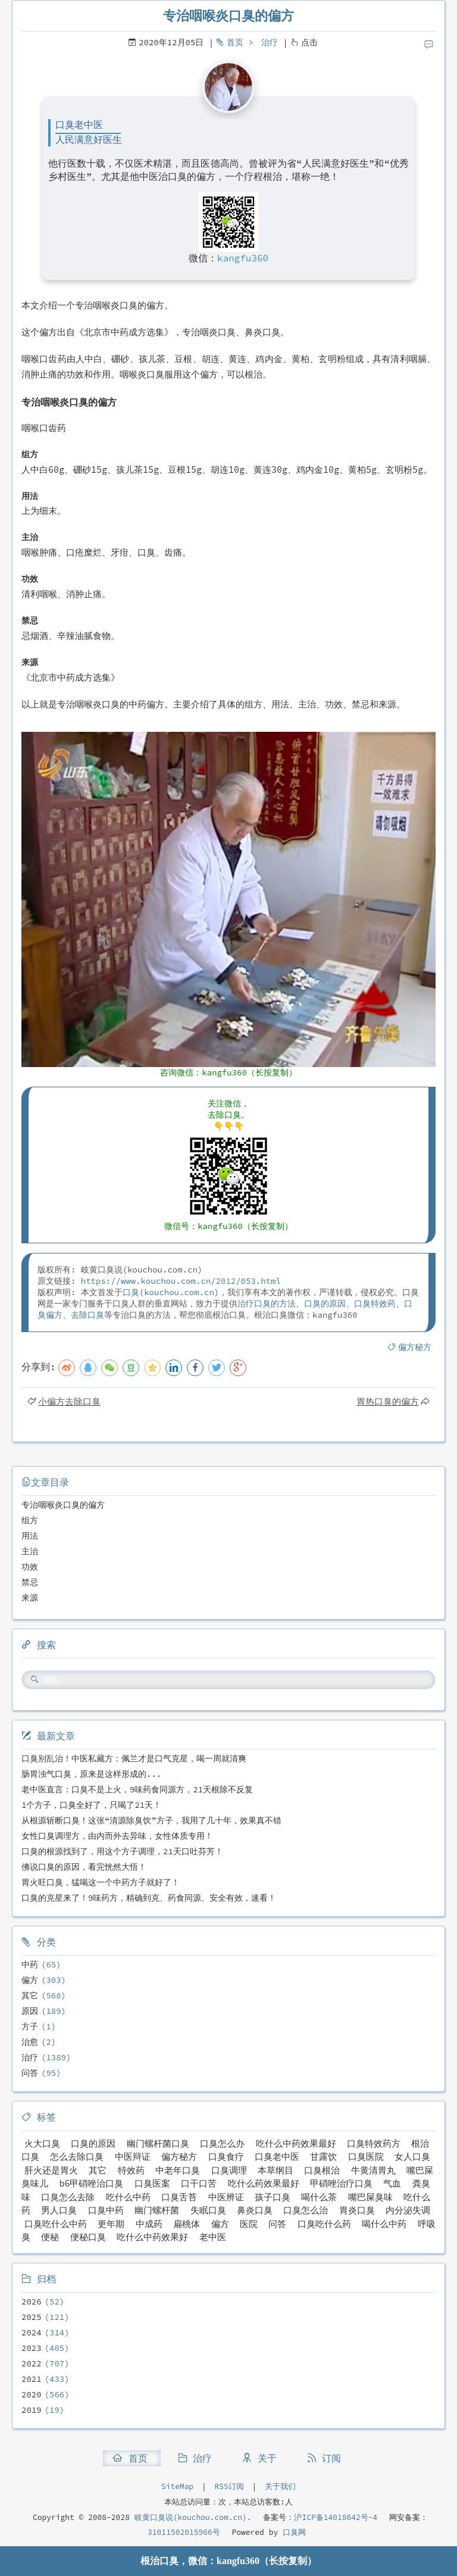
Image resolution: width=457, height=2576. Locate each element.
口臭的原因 (325, 1303)
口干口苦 (199, 2183)
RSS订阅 (229, 2486)
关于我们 (280, 2486)
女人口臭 (412, 2156)
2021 (31, 2379)
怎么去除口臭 (77, 2156)
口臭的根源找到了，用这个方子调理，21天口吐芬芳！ (122, 1851)
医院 (249, 2223)
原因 (29, 2011)
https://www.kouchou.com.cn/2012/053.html (181, 1280)
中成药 (149, 2223)
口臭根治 (322, 2170)
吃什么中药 (128, 2197)
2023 (31, 2348)
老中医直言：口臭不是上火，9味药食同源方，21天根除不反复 (137, 1789)
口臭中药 (106, 2210)
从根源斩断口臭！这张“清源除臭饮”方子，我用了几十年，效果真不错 (151, 1820)
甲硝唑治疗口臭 (341, 2183)
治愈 (29, 2042)
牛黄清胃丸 (373, 2170)
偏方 (29, 1980)
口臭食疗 (226, 2156)
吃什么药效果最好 (263, 2183)
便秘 (50, 2237)
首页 (235, 42)
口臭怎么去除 (68, 2197)
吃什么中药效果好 (152, 2237)
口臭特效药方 (373, 2143)
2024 (31, 2332)
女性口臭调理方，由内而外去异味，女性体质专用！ (117, 1835)
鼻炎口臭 (255, 2210)
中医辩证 (133, 2156)
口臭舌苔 (179, 2197)
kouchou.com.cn (179, 1292)
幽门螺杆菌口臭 (158, 2143)
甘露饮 (323, 2156)
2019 (31, 2410)
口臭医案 (152, 2183)
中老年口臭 (177, 2170)
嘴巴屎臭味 (370, 2197)
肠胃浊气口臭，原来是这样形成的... (91, 1774)
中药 (29, 1964)
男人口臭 (59, 2210)
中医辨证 (226, 2197)
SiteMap (177, 2486)
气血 (392, 2183)
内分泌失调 (408, 2210)
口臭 (131, 1292)
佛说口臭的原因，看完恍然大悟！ (83, 1866)
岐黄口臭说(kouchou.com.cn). (193, 2517)
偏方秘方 (414, 1347)
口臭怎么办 (222, 2143)
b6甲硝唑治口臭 (91, 2183)
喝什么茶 (319, 2197)
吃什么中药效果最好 (296, 2143)
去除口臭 (87, 1314)
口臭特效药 (375, 1303)
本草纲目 (275, 2170)
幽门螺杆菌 (156, 2210)
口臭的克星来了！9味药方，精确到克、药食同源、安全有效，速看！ (148, 1897)
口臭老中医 (277, 2156)
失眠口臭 (208, 2210)
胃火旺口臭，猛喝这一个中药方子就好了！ (100, 1882)
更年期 (111, 2223)
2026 (31, 2301)
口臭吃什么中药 (55, 2223)
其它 (29, 1995)
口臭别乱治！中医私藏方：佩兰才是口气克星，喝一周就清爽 (133, 1758)
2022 (31, 2363)
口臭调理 (229, 2170)
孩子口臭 (272, 2197)
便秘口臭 (88, 2237)
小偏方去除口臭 (69, 1401)
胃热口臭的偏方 (387, 1401)
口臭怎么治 (305, 2210)
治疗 (269, 42)
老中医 (212, 2237)
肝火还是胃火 (51, 2170)
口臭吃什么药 (324, 2223)
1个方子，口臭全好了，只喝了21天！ (91, 1805)
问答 (29, 2072)
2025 (31, 2317)
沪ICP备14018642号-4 (335, 2517)
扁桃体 (186, 2223)
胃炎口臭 (357, 2210)
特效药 (131, 2170)
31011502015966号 (184, 2532)
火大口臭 (42, 2143)
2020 (31, 2394)
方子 (29, 2026)
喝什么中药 (384, 2223)
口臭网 (292, 2532)
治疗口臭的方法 (266, 1303)
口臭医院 (366, 2156)
